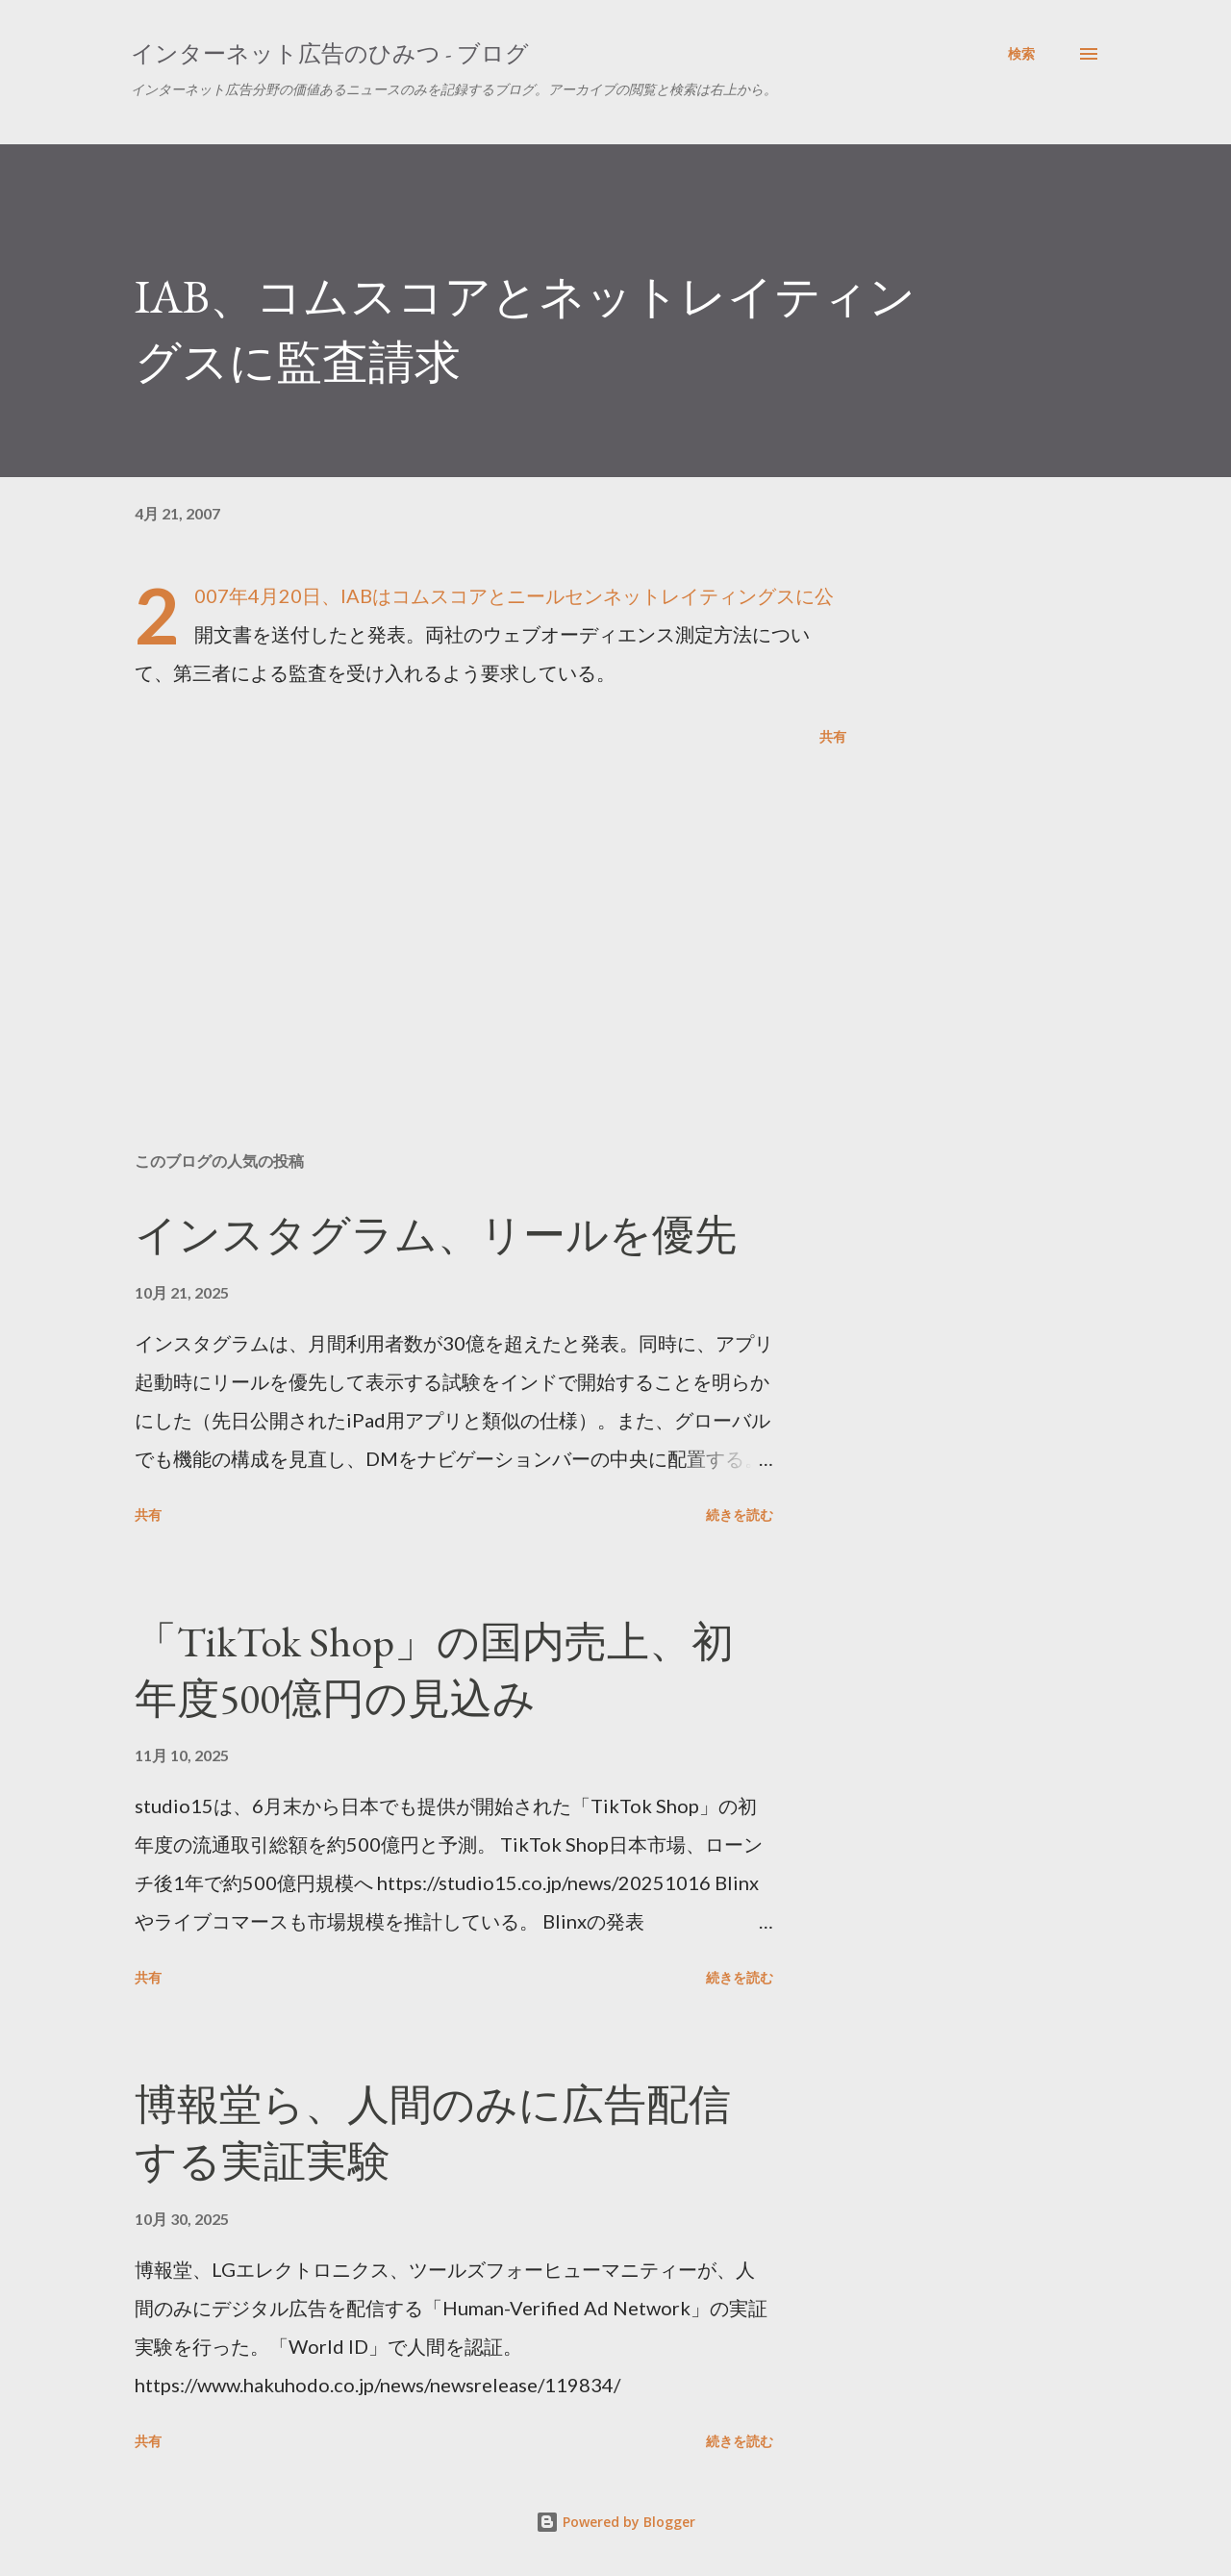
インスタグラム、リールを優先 (436, 1234)
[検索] (1021, 53)
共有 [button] (832, 736)
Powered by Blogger (615, 2522)
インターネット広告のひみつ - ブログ (330, 53)
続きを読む (739, 1514)
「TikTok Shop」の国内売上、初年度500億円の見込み (434, 1670)
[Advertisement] (460, 912)
